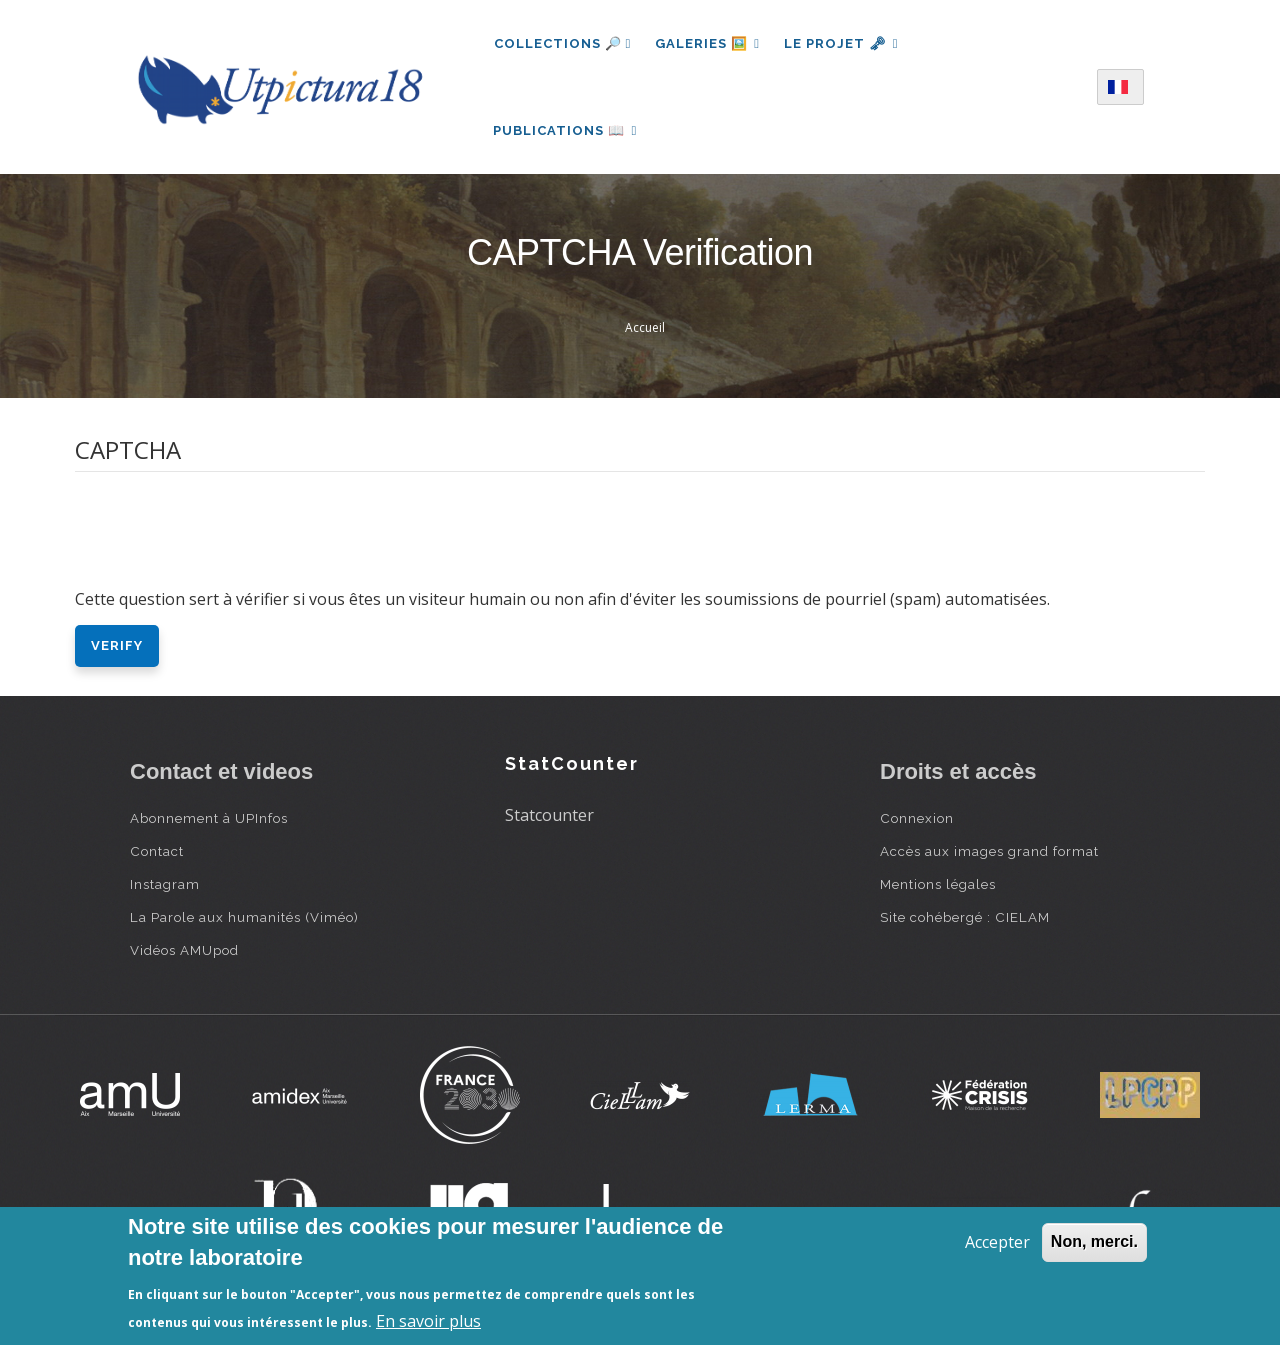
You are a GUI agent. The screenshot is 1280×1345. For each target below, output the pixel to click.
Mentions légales (938, 884)
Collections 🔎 (563, 43)
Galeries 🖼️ (707, 43)
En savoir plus (428, 1321)
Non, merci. (1094, 1241)
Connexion (917, 818)
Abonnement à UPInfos (209, 818)
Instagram (165, 884)
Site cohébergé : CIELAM (965, 917)
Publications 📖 (566, 130)
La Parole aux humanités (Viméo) (244, 917)
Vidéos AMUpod (184, 950)
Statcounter (549, 815)
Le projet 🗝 (841, 43)
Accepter (997, 1242)
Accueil (645, 328)
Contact (157, 851)
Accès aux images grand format (989, 851)
